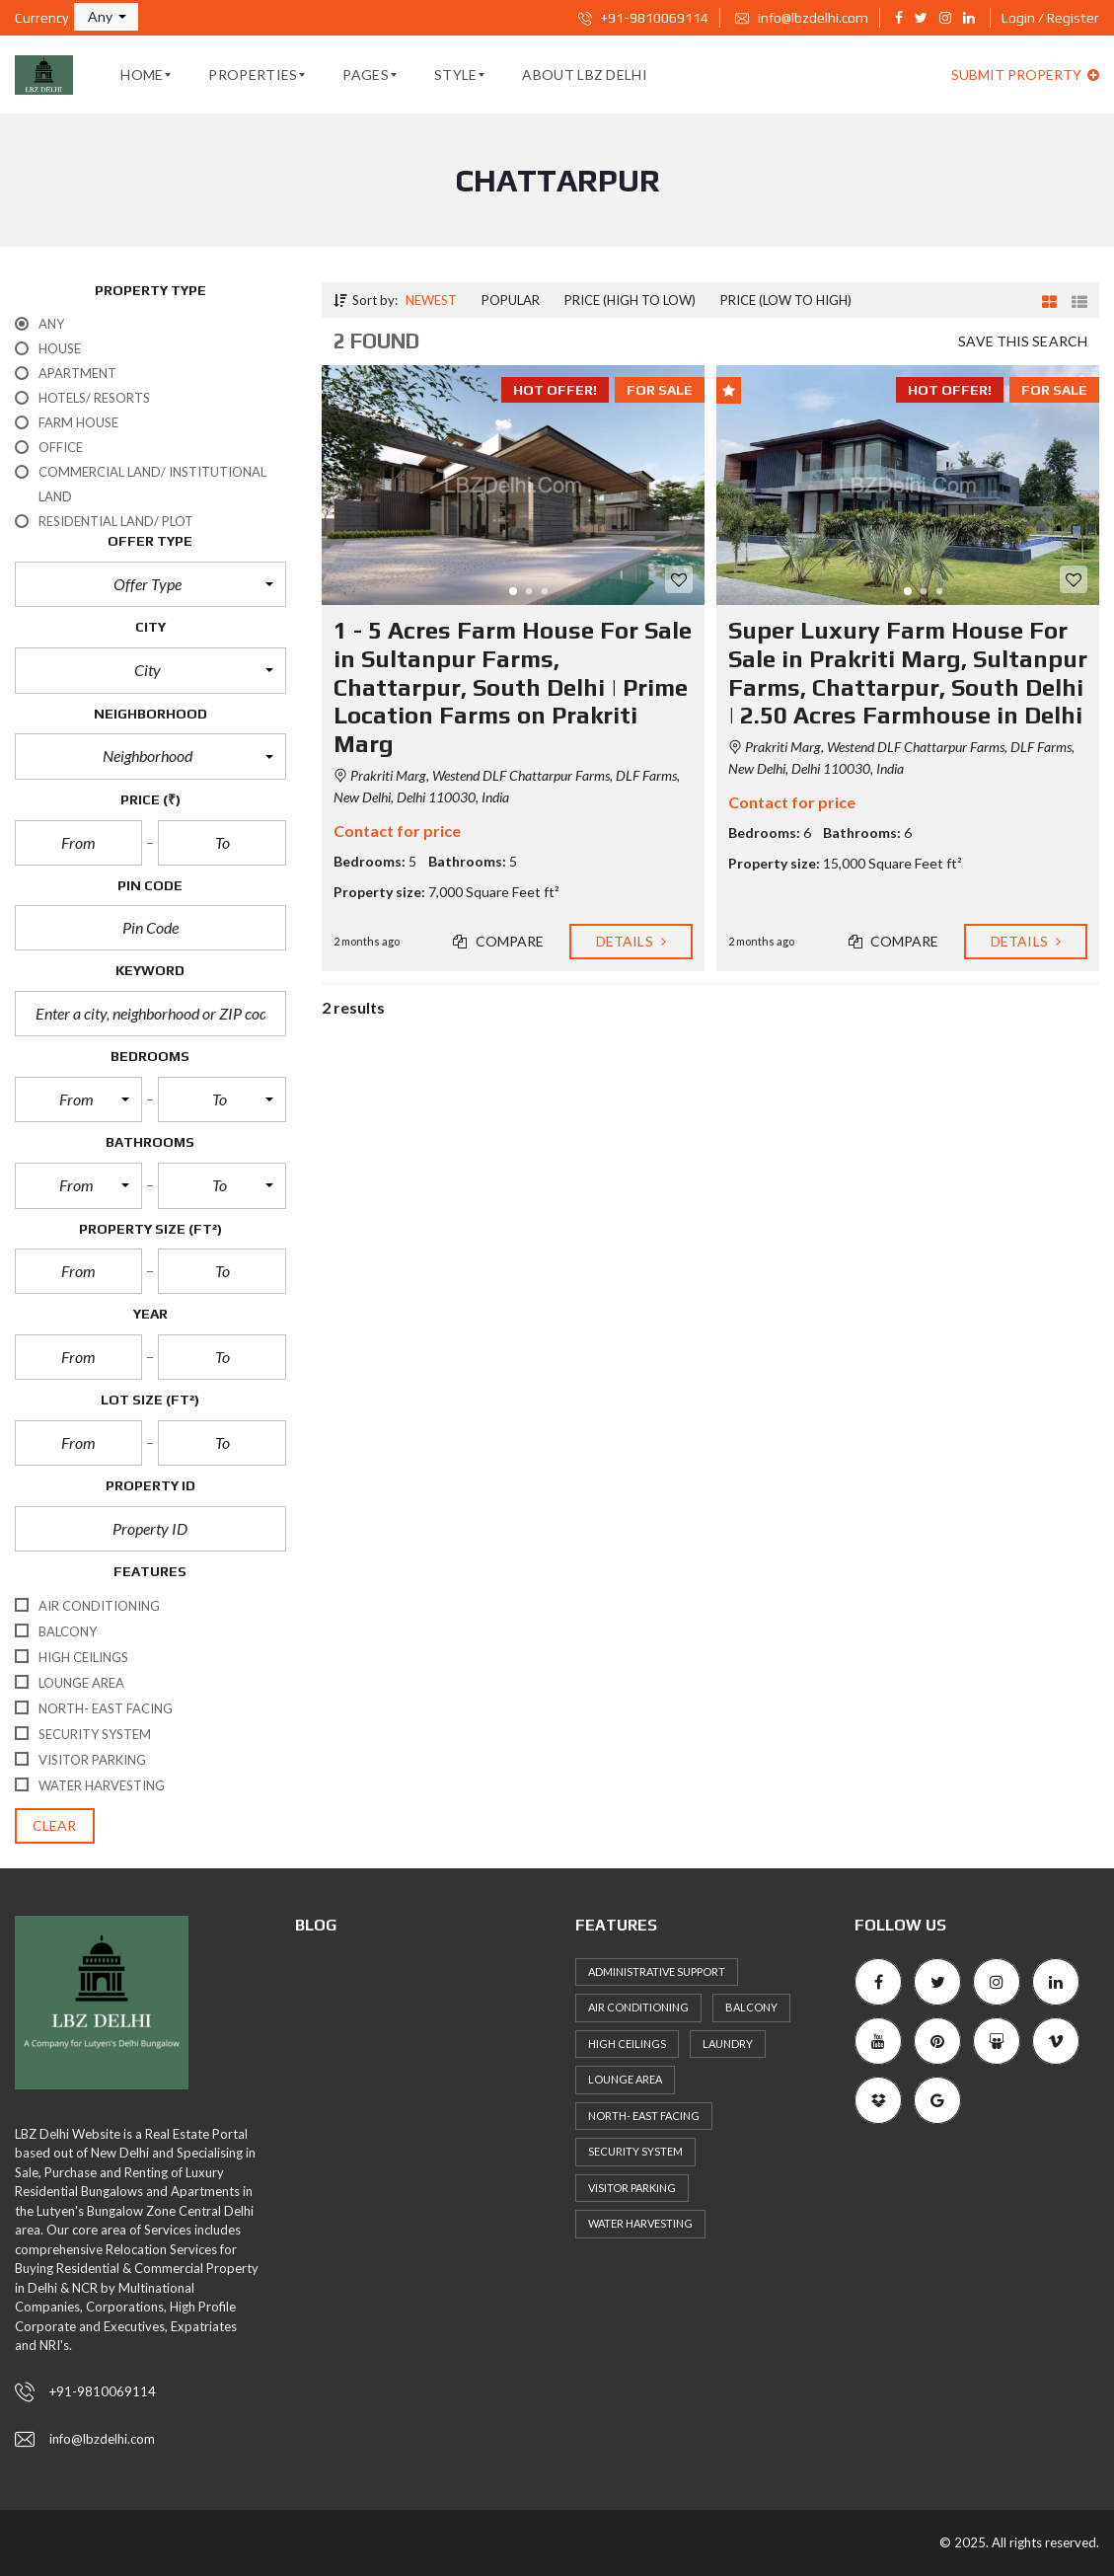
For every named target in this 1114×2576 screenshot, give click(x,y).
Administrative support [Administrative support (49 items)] (656, 1971)
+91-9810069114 (643, 18)
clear (55, 1825)
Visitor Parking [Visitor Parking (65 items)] (632, 2187)
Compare (498, 941)
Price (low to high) (786, 300)
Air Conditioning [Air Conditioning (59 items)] (638, 2007)
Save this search (1022, 341)
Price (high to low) (630, 300)
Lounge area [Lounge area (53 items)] (625, 2079)
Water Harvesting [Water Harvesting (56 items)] (640, 2223)
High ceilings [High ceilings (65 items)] (627, 2043)
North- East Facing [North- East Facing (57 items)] (644, 2115)
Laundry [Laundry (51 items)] (728, 2043)
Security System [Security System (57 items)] (635, 2151)
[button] (106, 17)
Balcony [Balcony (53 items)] (751, 2007)
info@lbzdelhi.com (801, 18)
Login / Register (1050, 18)
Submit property (1025, 74)
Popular (511, 300)
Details (631, 941)
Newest (431, 300)
